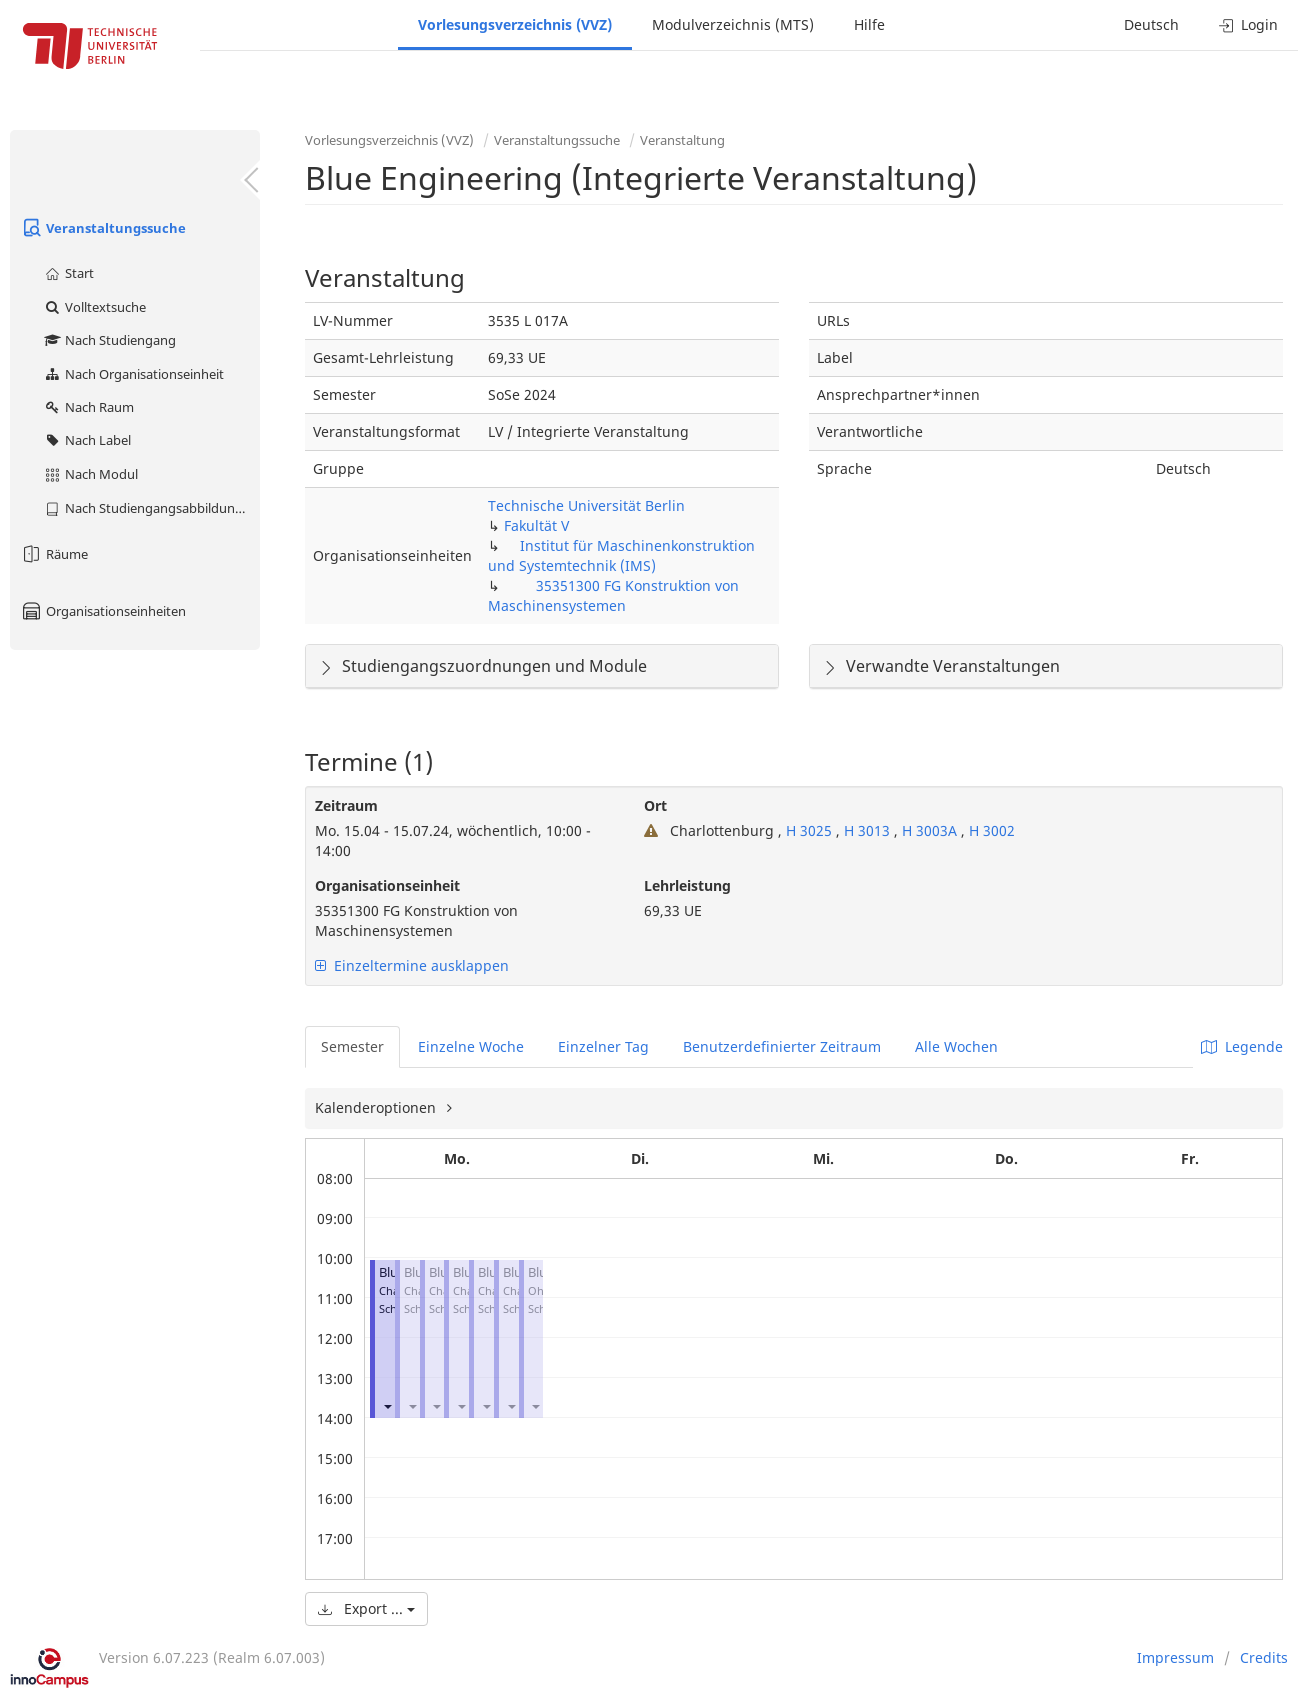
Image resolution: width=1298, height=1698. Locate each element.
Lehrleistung (687, 885)
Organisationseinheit (387, 885)
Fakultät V (536, 525)
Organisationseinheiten (103, 611)
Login (1248, 24)
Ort (655, 805)
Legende (1242, 1046)
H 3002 (992, 830)
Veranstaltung (682, 140)
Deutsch (1151, 24)
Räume (54, 554)
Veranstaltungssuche (103, 228)
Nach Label (87, 440)
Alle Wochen (956, 1046)
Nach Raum (88, 407)
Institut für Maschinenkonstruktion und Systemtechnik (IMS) (621, 555)
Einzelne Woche (471, 1046)
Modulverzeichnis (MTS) (733, 24)
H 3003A (931, 830)
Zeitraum (346, 805)
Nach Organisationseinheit (133, 374)
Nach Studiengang (109, 340)
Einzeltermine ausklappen (412, 965)
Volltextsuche (94, 307)
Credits (1264, 1657)
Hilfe (869, 24)
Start (68, 273)
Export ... (366, 1608)
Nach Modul (90, 474)
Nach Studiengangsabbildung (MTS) (151, 508)
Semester (352, 1046)
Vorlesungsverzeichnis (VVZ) (515, 24)
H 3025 (809, 830)
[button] (387, 1406)
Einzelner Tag (603, 1046)
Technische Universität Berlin (586, 505)
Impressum (1175, 1657)
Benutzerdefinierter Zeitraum (782, 1046)
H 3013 (869, 830)
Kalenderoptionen (377, 1107)
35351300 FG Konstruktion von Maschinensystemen (613, 595)
